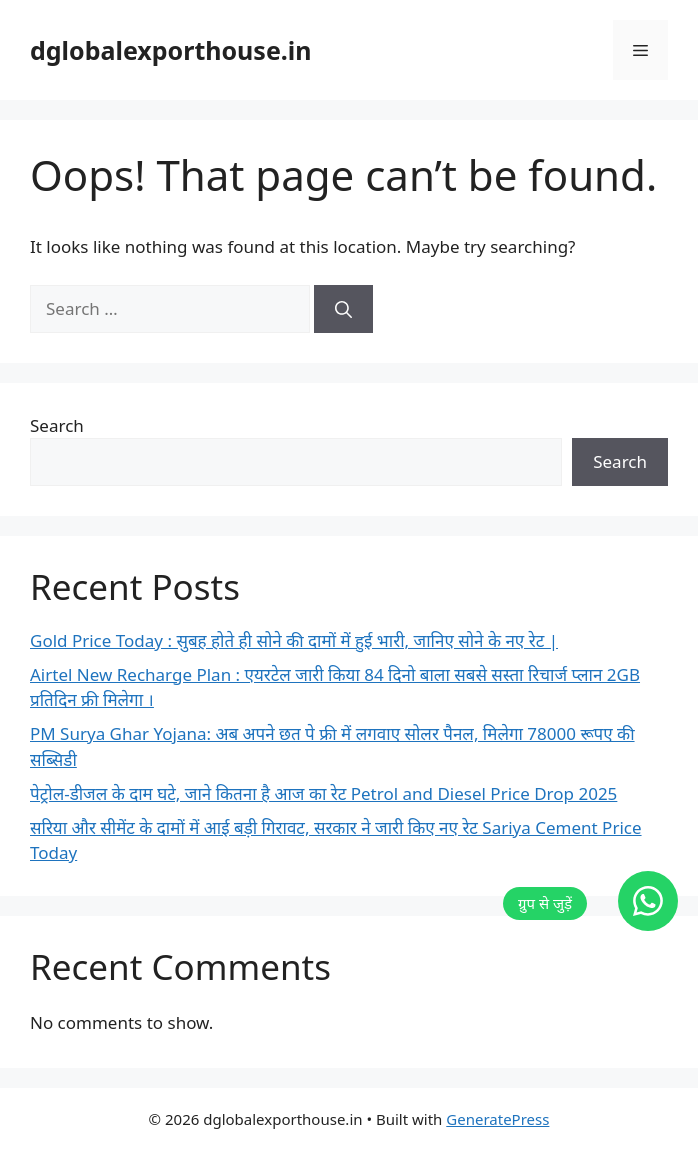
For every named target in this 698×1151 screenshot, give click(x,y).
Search (57, 425)
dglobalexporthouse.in (171, 50)
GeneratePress (497, 1119)
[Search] (343, 309)
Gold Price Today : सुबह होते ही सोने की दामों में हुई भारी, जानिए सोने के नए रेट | (294, 640)
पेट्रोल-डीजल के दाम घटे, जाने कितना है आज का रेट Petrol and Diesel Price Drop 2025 (323, 793)
